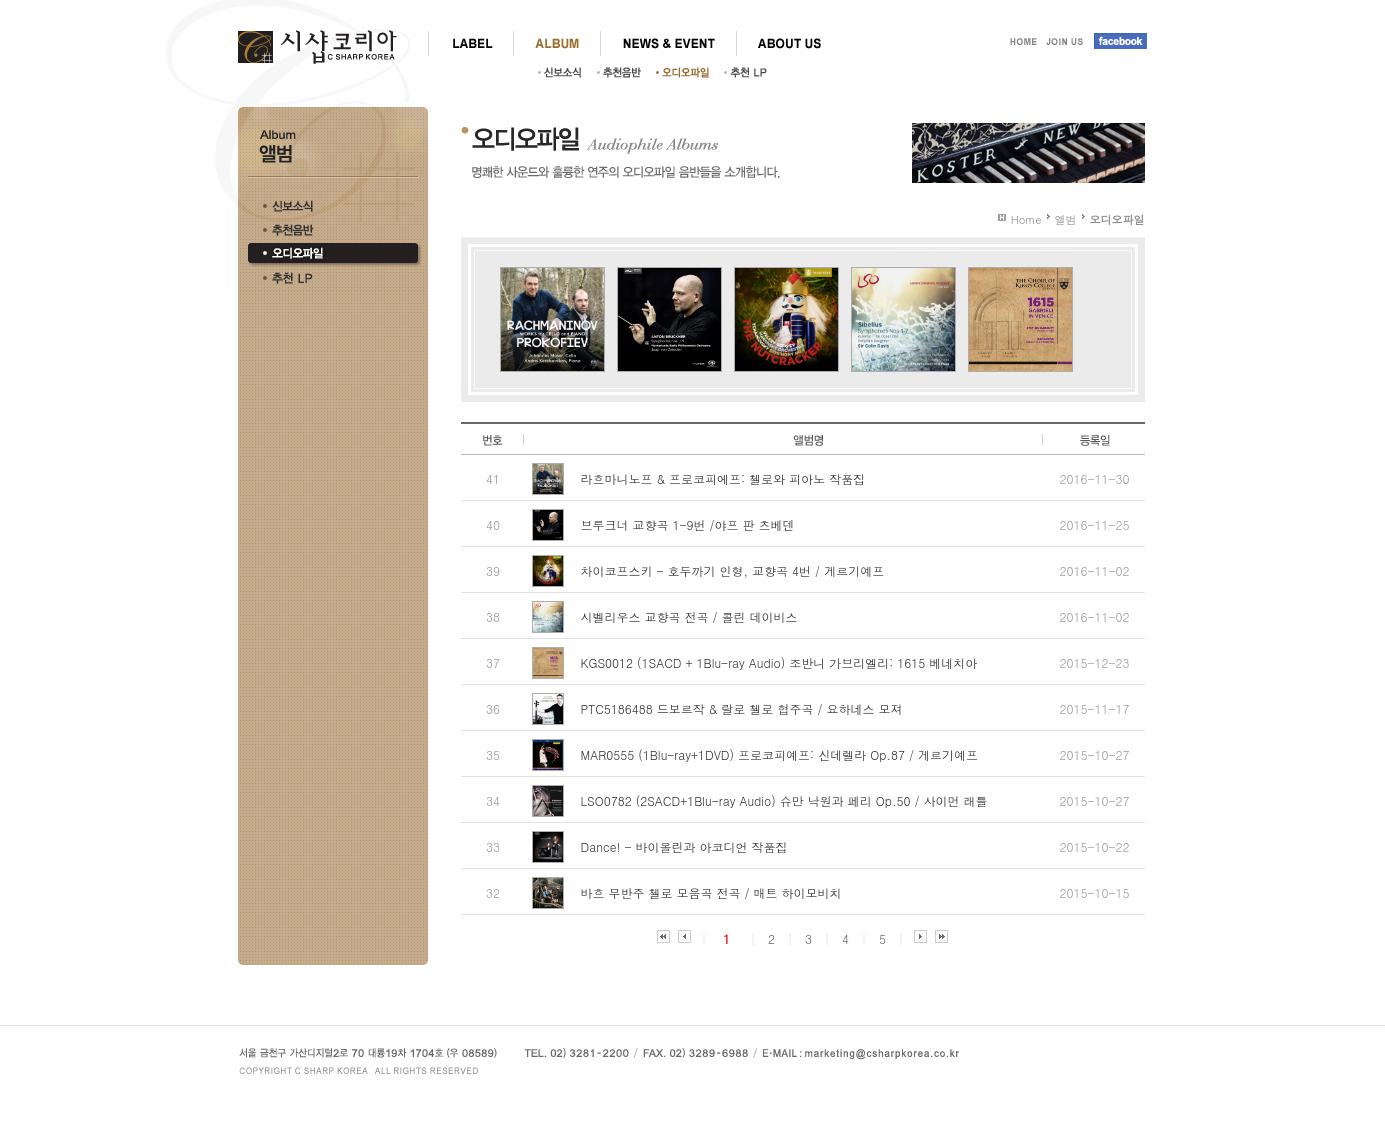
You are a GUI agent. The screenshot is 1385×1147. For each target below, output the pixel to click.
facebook (1117, 43)
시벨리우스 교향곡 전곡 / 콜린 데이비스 (689, 616)
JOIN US (1065, 43)
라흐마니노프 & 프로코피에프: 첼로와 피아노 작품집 (723, 478)
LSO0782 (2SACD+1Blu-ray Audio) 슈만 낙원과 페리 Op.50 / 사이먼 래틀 (784, 800)
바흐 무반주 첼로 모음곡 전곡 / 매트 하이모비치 (711, 892)
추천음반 (624, 72)
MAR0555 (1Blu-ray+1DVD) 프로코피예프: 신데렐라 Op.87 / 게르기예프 (779, 754)
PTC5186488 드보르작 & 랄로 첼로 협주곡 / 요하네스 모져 (742, 708)
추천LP (751, 72)
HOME (1021, 43)
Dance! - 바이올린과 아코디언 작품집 (684, 846)
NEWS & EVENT (668, 43)
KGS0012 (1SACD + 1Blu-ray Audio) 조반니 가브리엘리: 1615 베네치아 (779, 662)
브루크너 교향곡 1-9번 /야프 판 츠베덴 (688, 524)
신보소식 (565, 72)
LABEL (470, 43)
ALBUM (556, 43)
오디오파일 (688, 72)
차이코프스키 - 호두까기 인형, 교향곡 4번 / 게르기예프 (733, 570)
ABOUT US (788, 43)
